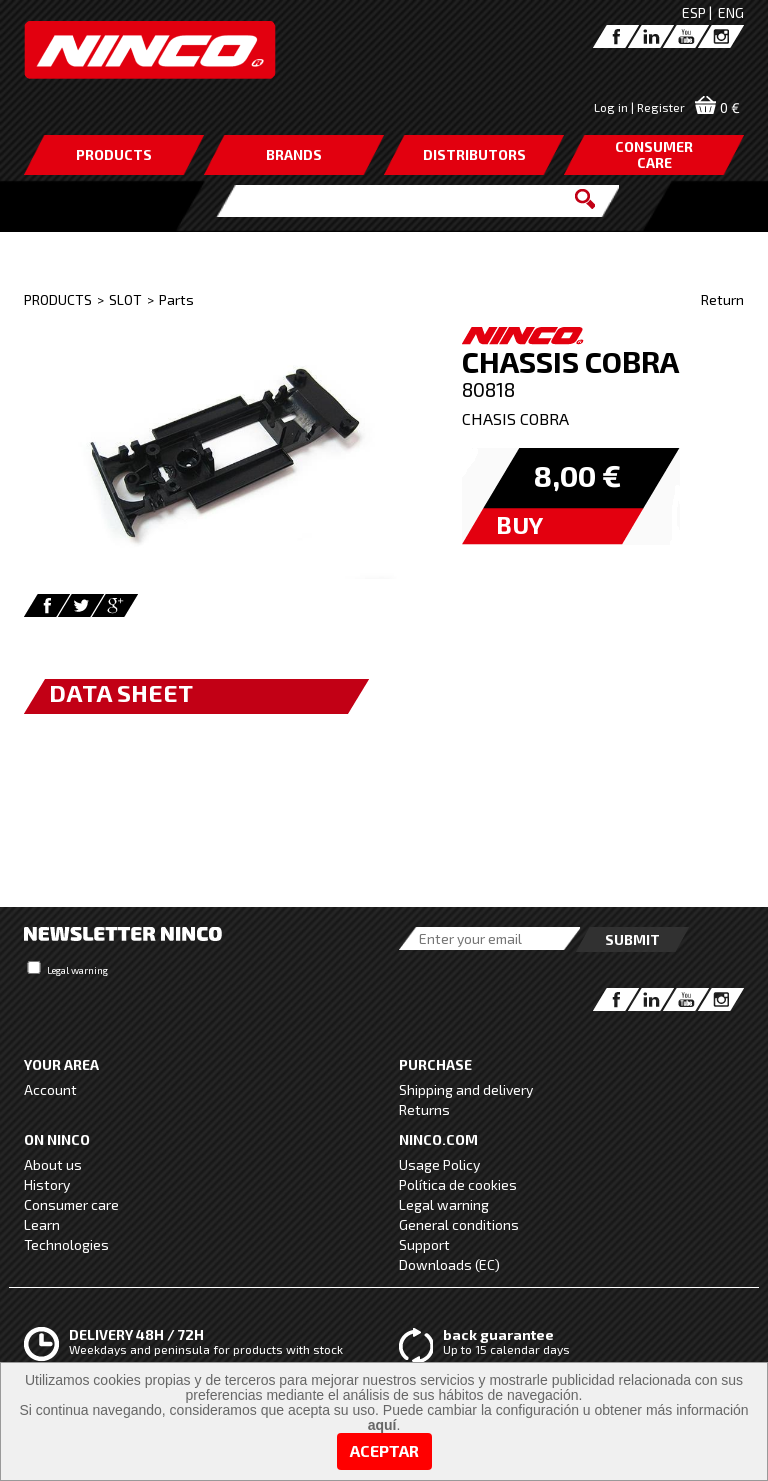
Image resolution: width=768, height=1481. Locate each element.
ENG (731, 12)
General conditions (459, 1224)
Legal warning (77, 970)
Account (50, 1089)
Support (424, 1244)
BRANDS (294, 154)
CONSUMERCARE (654, 154)
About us (53, 1164)
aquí (382, 1425)
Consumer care (71, 1204)
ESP (694, 12)
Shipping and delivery (466, 1089)
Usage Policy (439, 1164)
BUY (519, 524)
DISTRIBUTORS (474, 154)
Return (722, 299)
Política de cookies (458, 1184)
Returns (424, 1109)
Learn (42, 1224)
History (47, 1184)
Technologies (66, 1244)
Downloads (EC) (449, 1264)
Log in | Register (639, 107)
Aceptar (384, 1450)
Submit (632, 939)
